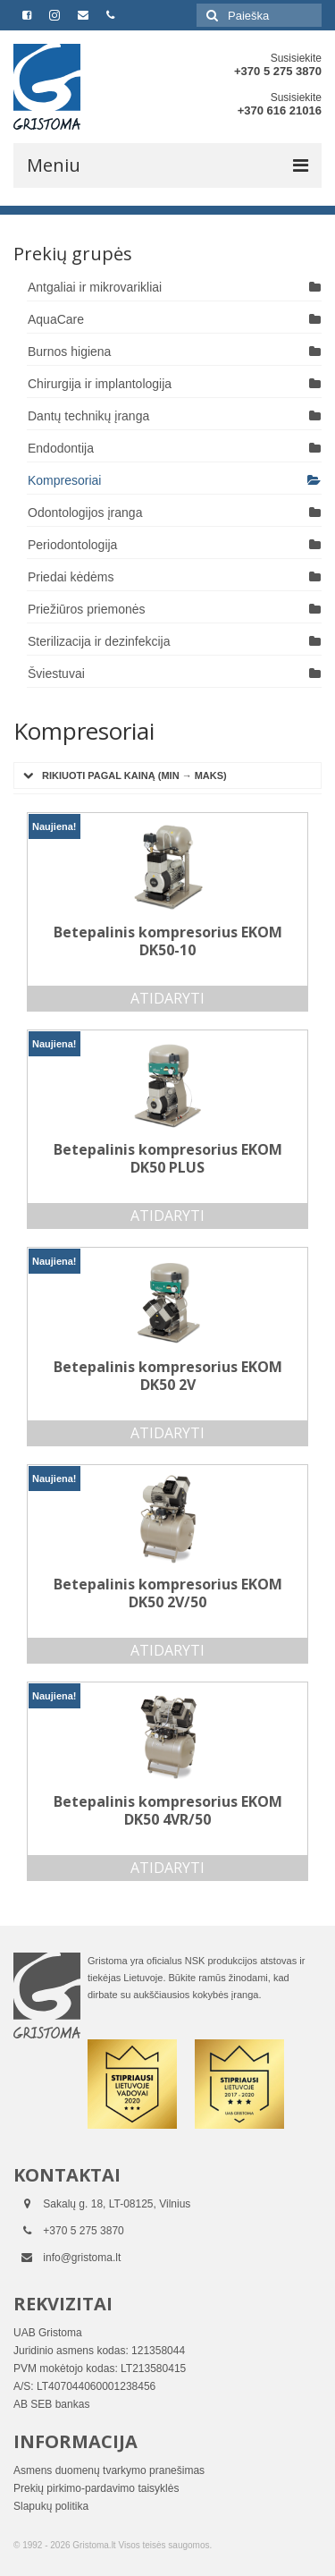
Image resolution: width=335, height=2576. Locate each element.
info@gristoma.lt (82, 2257)
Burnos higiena (69, 351)
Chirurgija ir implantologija (100, 384)
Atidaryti (167, 998)
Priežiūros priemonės (87, 609)
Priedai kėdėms (71, 577)
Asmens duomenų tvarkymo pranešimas (109, 2470)
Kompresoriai (64, 480)
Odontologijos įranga (85, 512)
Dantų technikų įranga (88, 416)
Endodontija (61, 448)
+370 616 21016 (280, 110)
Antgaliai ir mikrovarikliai (95, 287)
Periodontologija (72, 545)
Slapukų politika (50, 2506)
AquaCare (56, 319)
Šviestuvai (56, 673)
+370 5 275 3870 (278, 71)
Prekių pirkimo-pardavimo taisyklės (96, 2488)
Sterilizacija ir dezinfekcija (99, 641)
